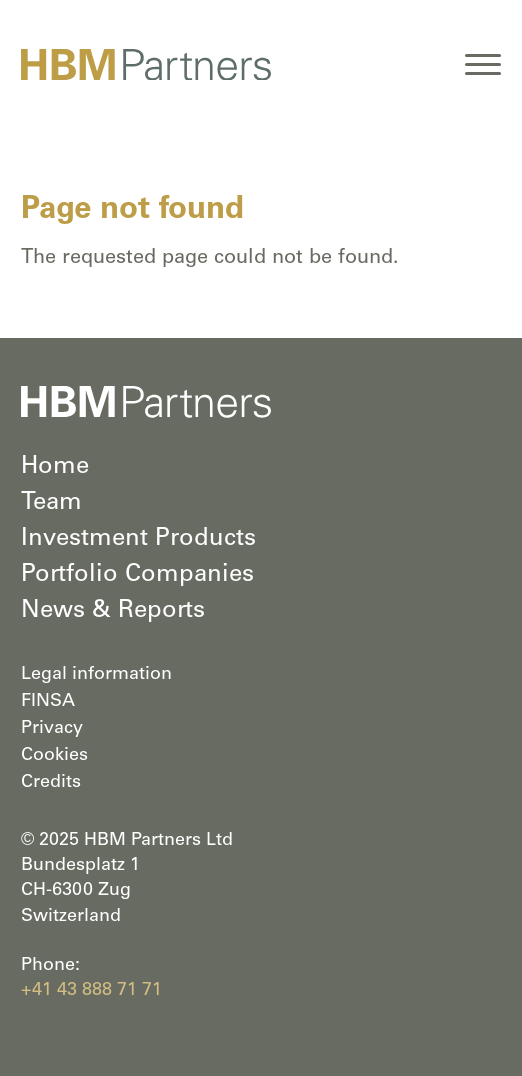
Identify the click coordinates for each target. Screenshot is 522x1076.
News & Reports (113, 612)
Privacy (52, 729)
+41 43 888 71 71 (91, 991)
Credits (51, 783)
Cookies (54, 756)
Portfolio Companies (137, 576)
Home (55, 468)
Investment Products (138, 540)
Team (51, 504)
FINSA (48, 702)
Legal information (96, 675)
